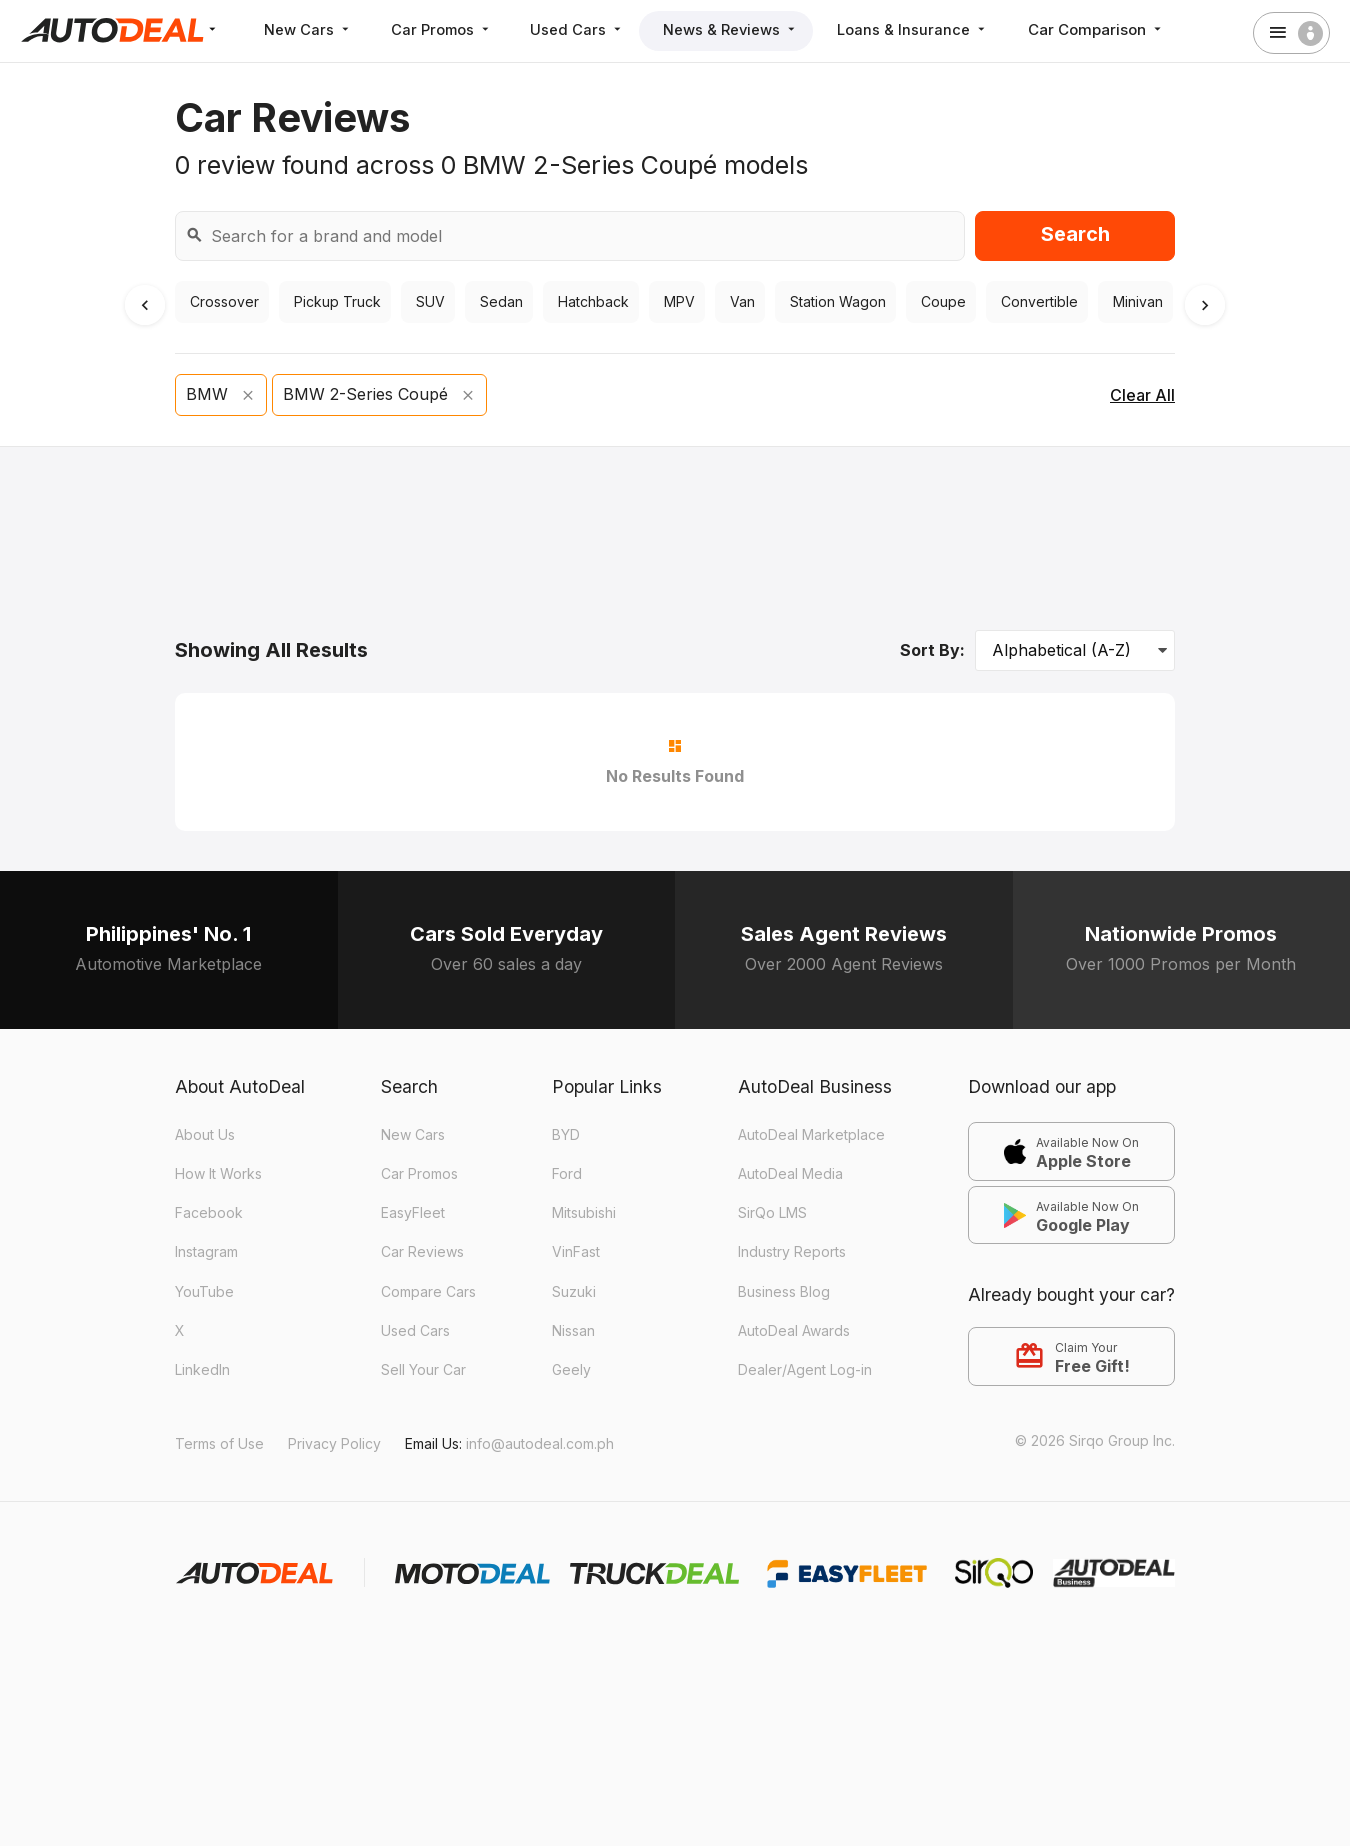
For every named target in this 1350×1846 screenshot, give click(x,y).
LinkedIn (202, 1369)
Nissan (573, 1330)
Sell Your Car (423, 1369)
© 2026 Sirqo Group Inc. (1095, 1440)
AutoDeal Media (790, 1173)
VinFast (576, 1251)
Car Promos (446, 29)
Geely (571, 1369)
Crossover (222, 302)
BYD (566, 1134)
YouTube (204, 1291)
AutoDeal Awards (794, 1330)
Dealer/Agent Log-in (805, 1369)
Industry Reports (792, 1251)
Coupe (941, 302)
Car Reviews (422, 1251)
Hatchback (591, 302)
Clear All (1142, 395)
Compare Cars (428, 1291)
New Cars (309, 29)
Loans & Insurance (926, 29)
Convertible (1037, 302)
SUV (428, 302)
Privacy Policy (334, 1443)
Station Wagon (835, 302)
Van (740, 302)
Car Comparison (1110, 29)
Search (1075, 234)
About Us (205, 1134)
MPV (677, 302)
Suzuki (574, 1291)
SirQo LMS (772, 1212)
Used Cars (585, 29)
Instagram (206, 1251)
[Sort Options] (1075, 650)
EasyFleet (413, 1212)
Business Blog (784, 1291)
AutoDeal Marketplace (811, 1134)
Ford (567, 1173)
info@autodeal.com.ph (540, 1443)
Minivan (1135, 302)
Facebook (209, 1212)
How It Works (218, 1173)
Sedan (499, 302)
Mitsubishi (584, 1212)
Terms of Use (219, 1443)
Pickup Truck (335, 302)
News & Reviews (741, 29)
